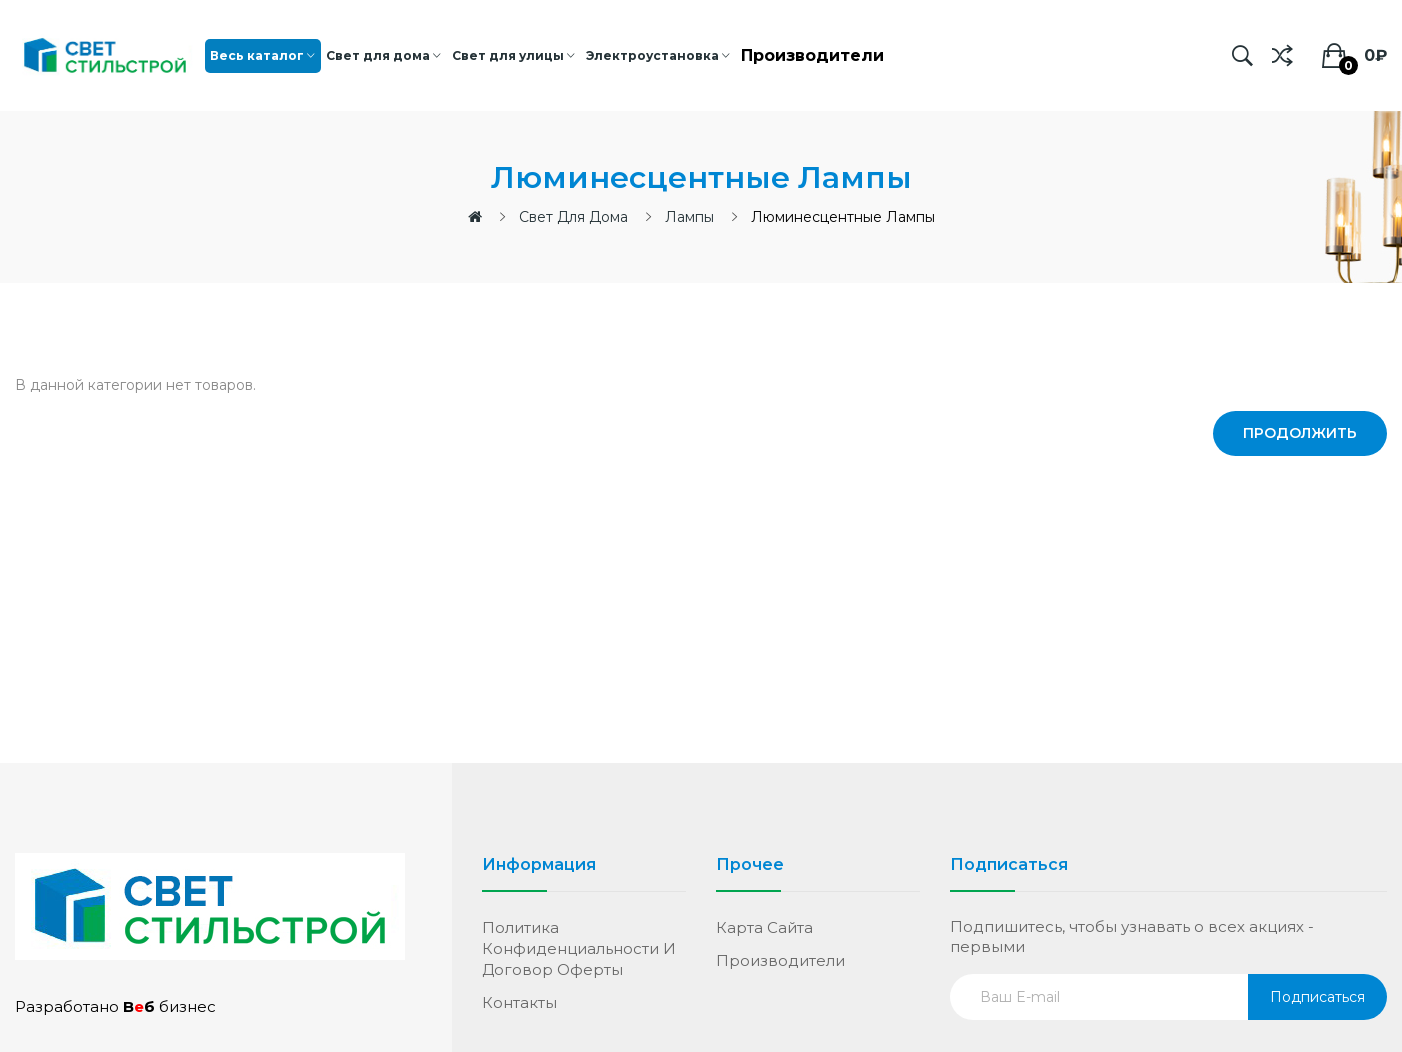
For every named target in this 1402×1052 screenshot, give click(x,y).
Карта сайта (764, 927)
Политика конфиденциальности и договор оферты (579, 948)
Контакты (519, 1002)
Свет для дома (573, 217)
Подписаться (1317, 997)
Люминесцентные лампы (843, 217)
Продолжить (1300, 433)
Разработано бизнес (115, 1006)
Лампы (689, 217)
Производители (780, 960)
